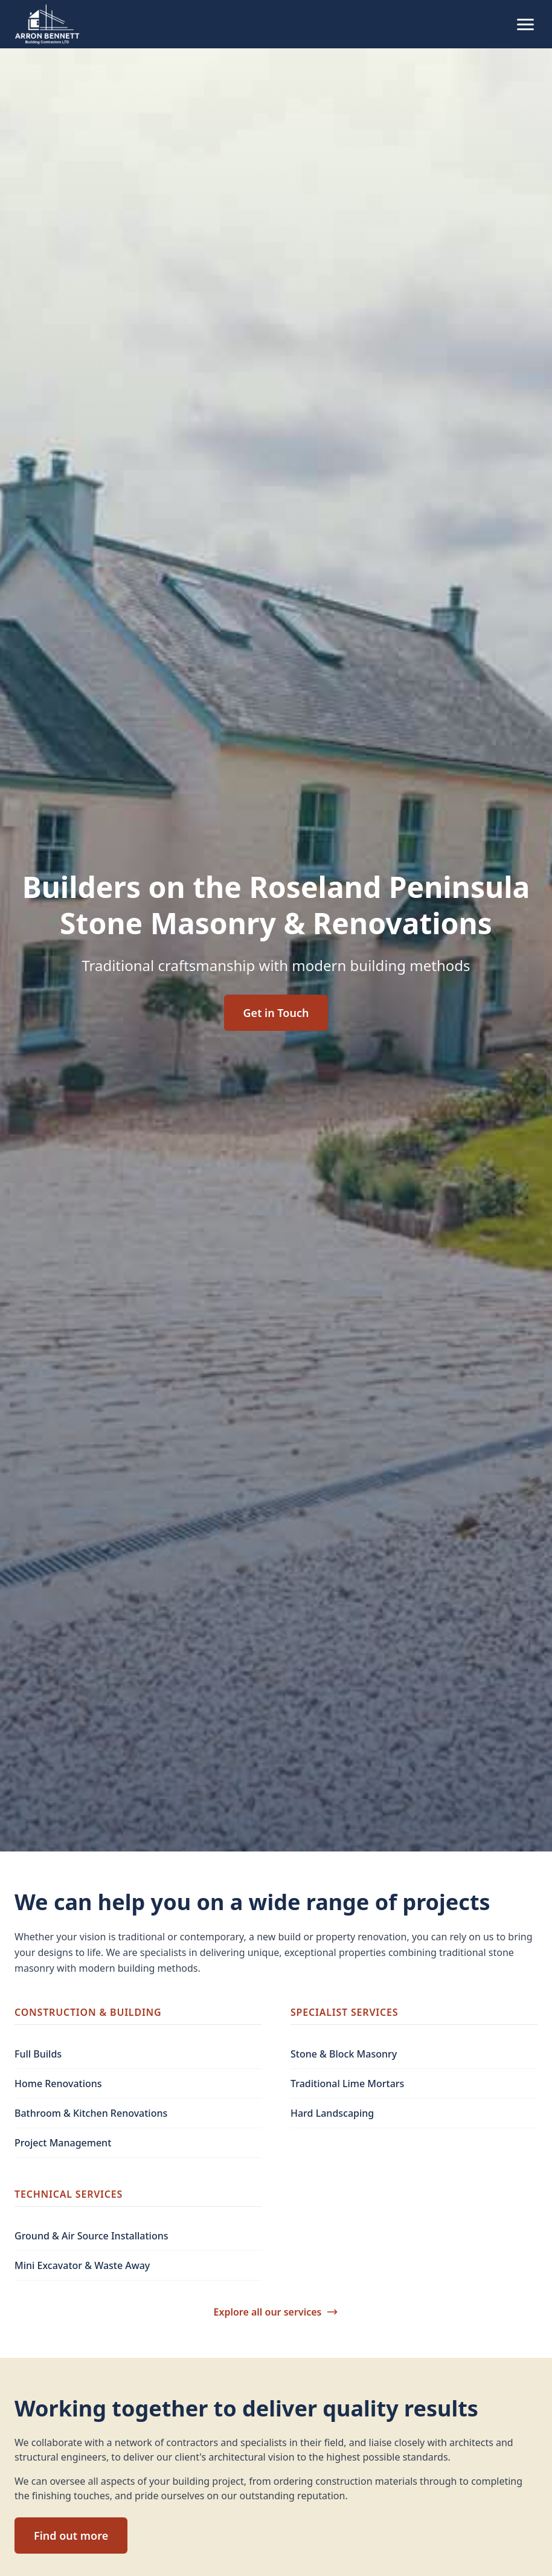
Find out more (71, 2535)
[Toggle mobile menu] (525, 24)
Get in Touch (276, 1013)
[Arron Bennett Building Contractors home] (47, 24)
